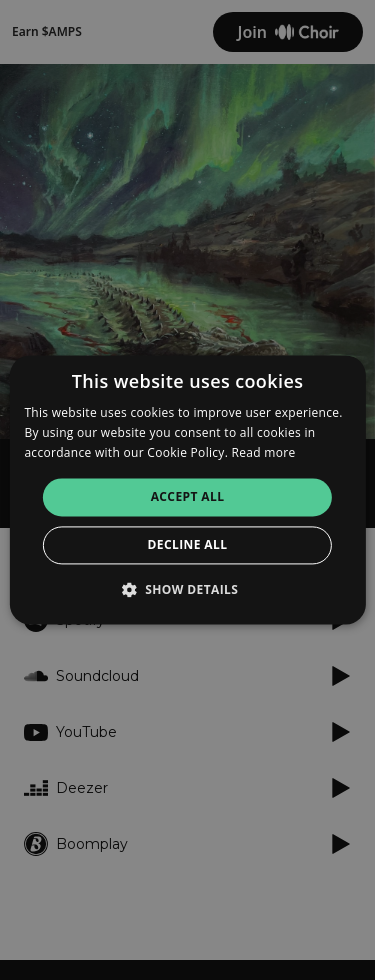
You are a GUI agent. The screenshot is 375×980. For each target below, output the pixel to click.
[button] (188, 590)
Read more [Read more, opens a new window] (264, 452)
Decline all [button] (188, 545)
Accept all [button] (188, 496)
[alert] (187, 490)
